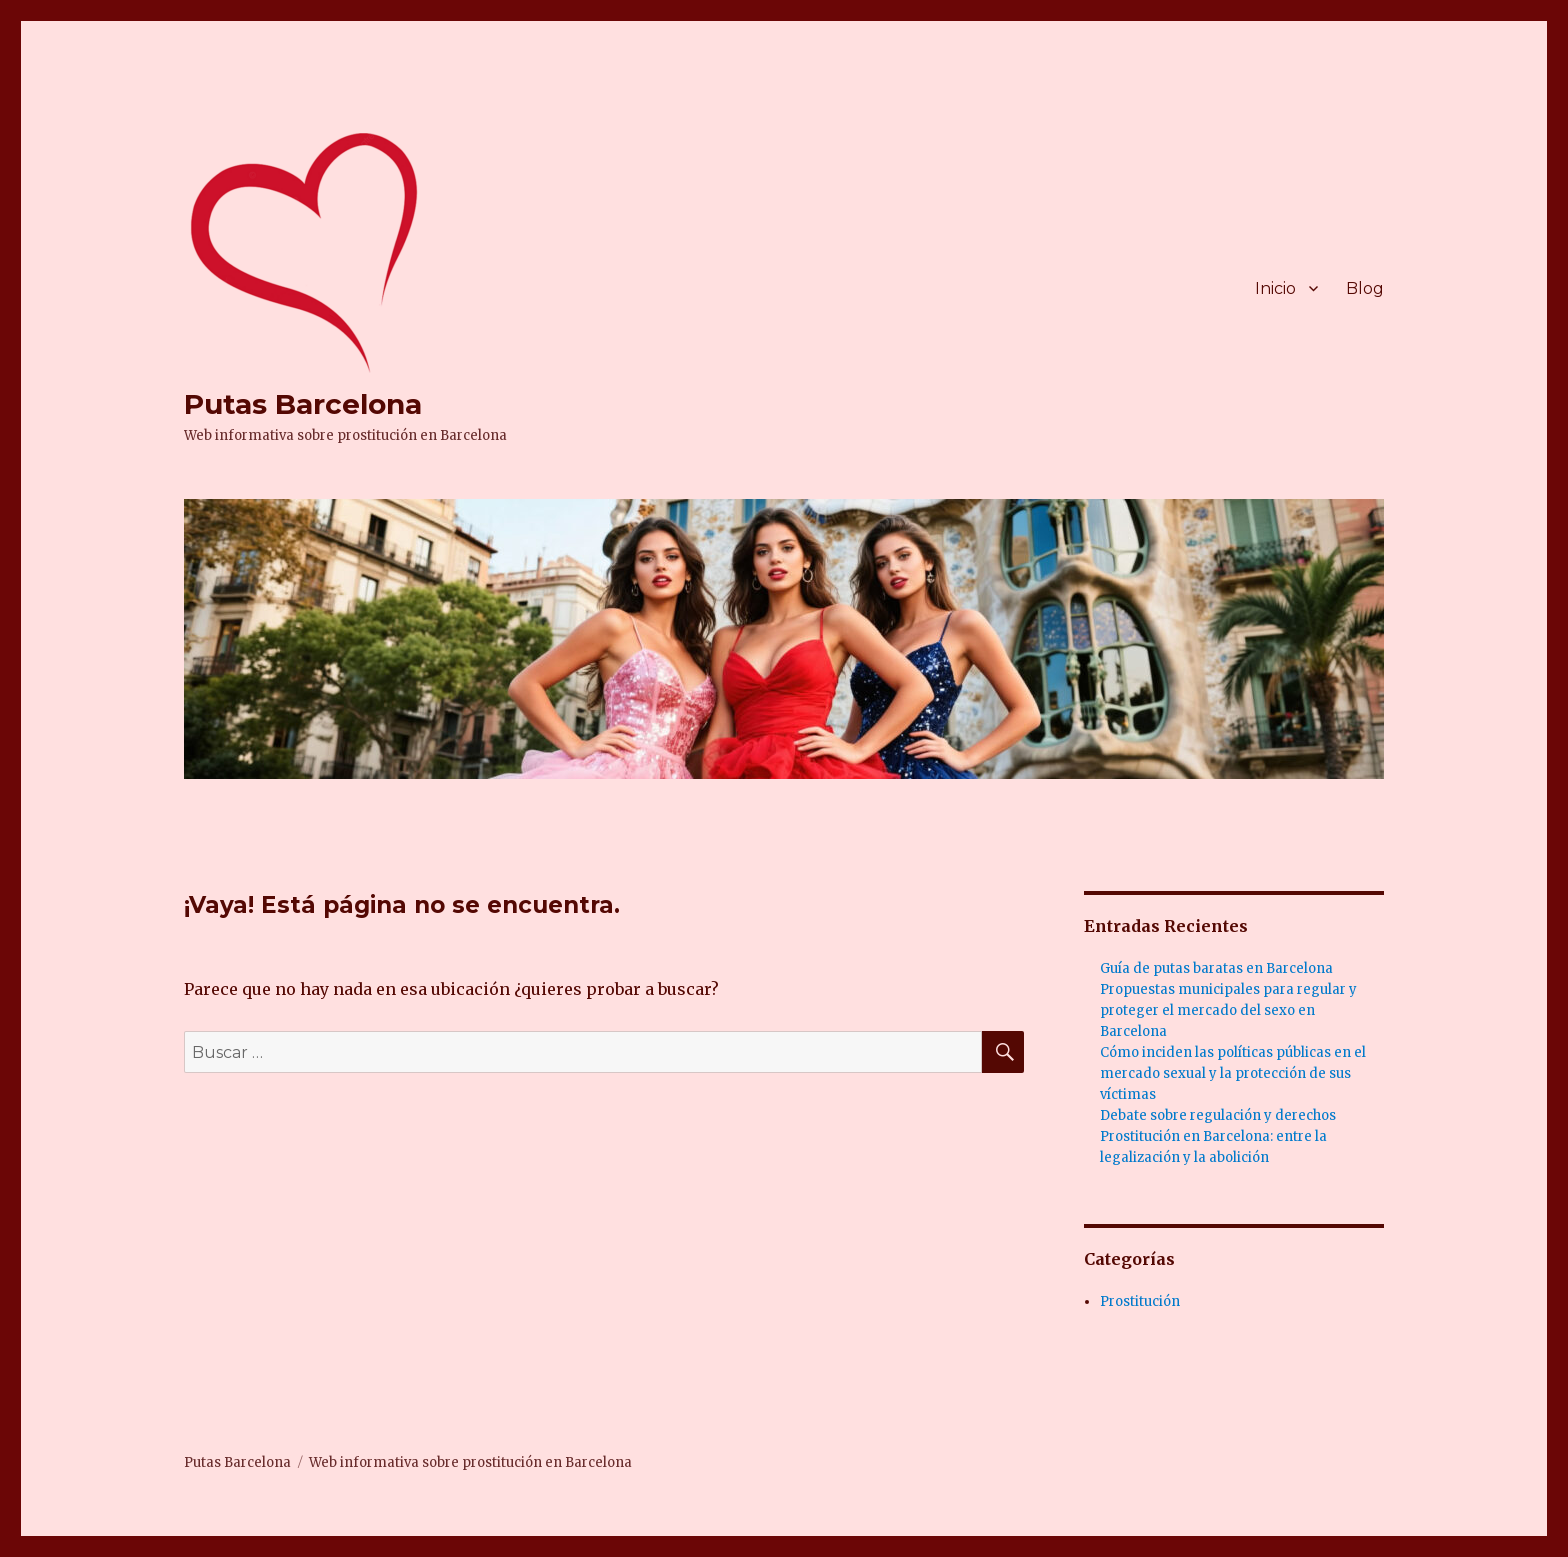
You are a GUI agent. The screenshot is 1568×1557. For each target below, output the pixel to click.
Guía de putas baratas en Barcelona (1216, 968)
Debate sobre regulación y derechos (1218, 1115)
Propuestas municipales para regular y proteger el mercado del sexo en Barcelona (1228, 1010)
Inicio (1275, 288)
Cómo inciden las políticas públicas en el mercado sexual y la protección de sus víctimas (1233, 1073)
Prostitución (1140, 1301)
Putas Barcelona (303, 404)
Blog (1365, 288)
